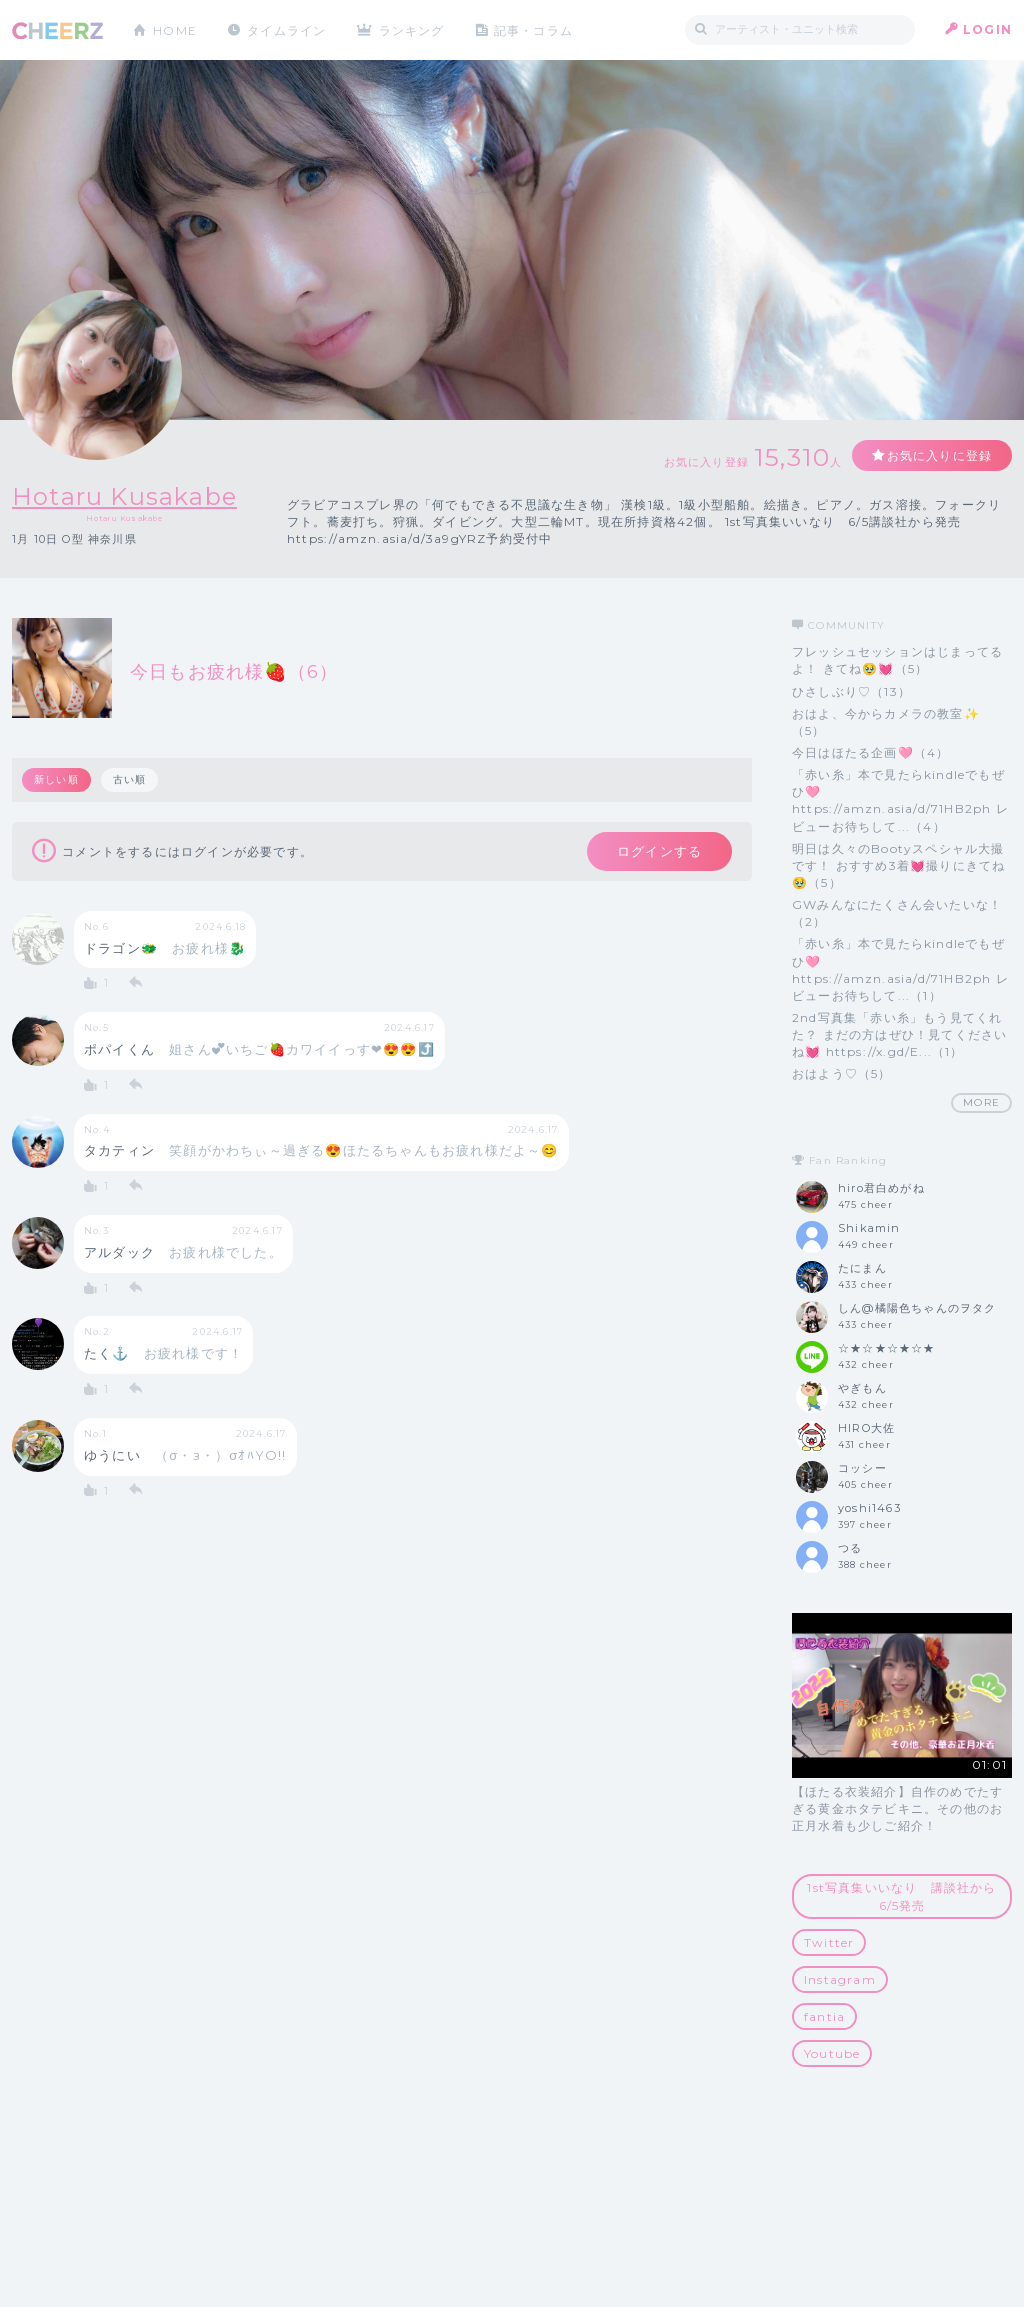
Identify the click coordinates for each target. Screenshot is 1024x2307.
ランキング (413, 29)
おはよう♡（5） (842, 1073)
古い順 (130, 779)
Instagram (840, 1979)
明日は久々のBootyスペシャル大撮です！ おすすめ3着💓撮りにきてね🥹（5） (898, 865)
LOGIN (987, 29)
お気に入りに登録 (939, 455)
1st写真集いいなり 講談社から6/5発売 (901, 1896)
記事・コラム (534, 29)
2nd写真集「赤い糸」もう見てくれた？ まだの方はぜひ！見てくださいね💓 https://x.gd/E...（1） (899, 1034)
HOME (175, 29)
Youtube (832, 2053)
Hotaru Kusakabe (124, 496)
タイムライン (286, 29)
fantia (824, 2016)
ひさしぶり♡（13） (851, 691)
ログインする (659, 851)
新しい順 (56, 779)
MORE (981, 1102)
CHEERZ (57, 30)
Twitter (829, 1942)
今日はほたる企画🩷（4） (870, 752)
